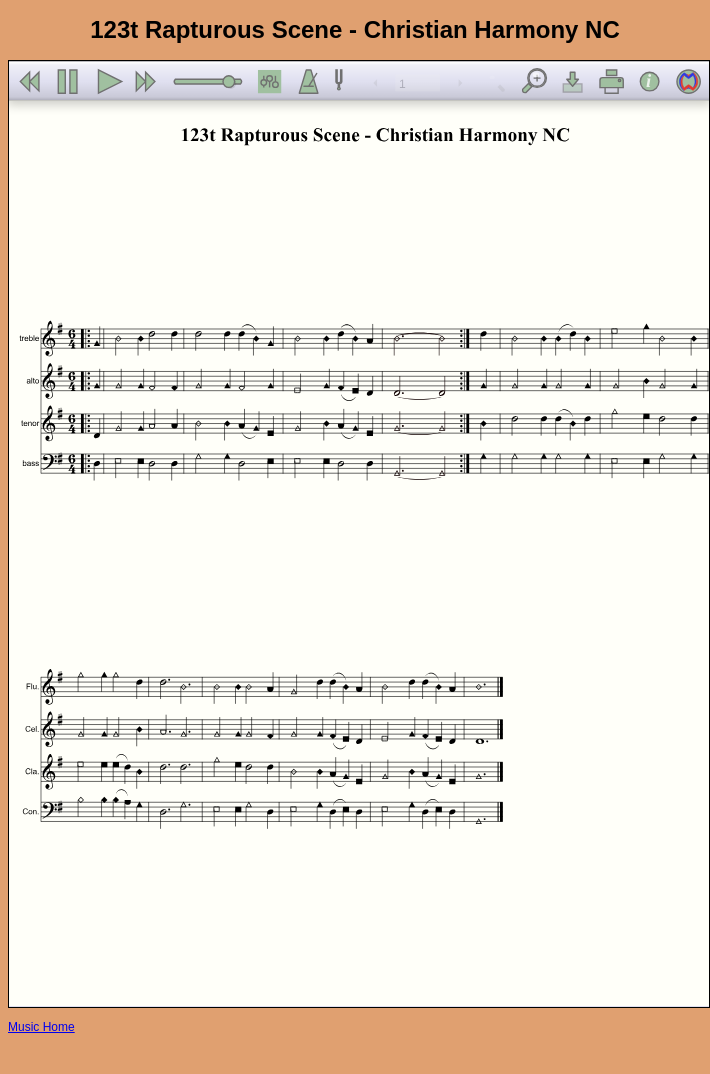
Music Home (41, 1027)
